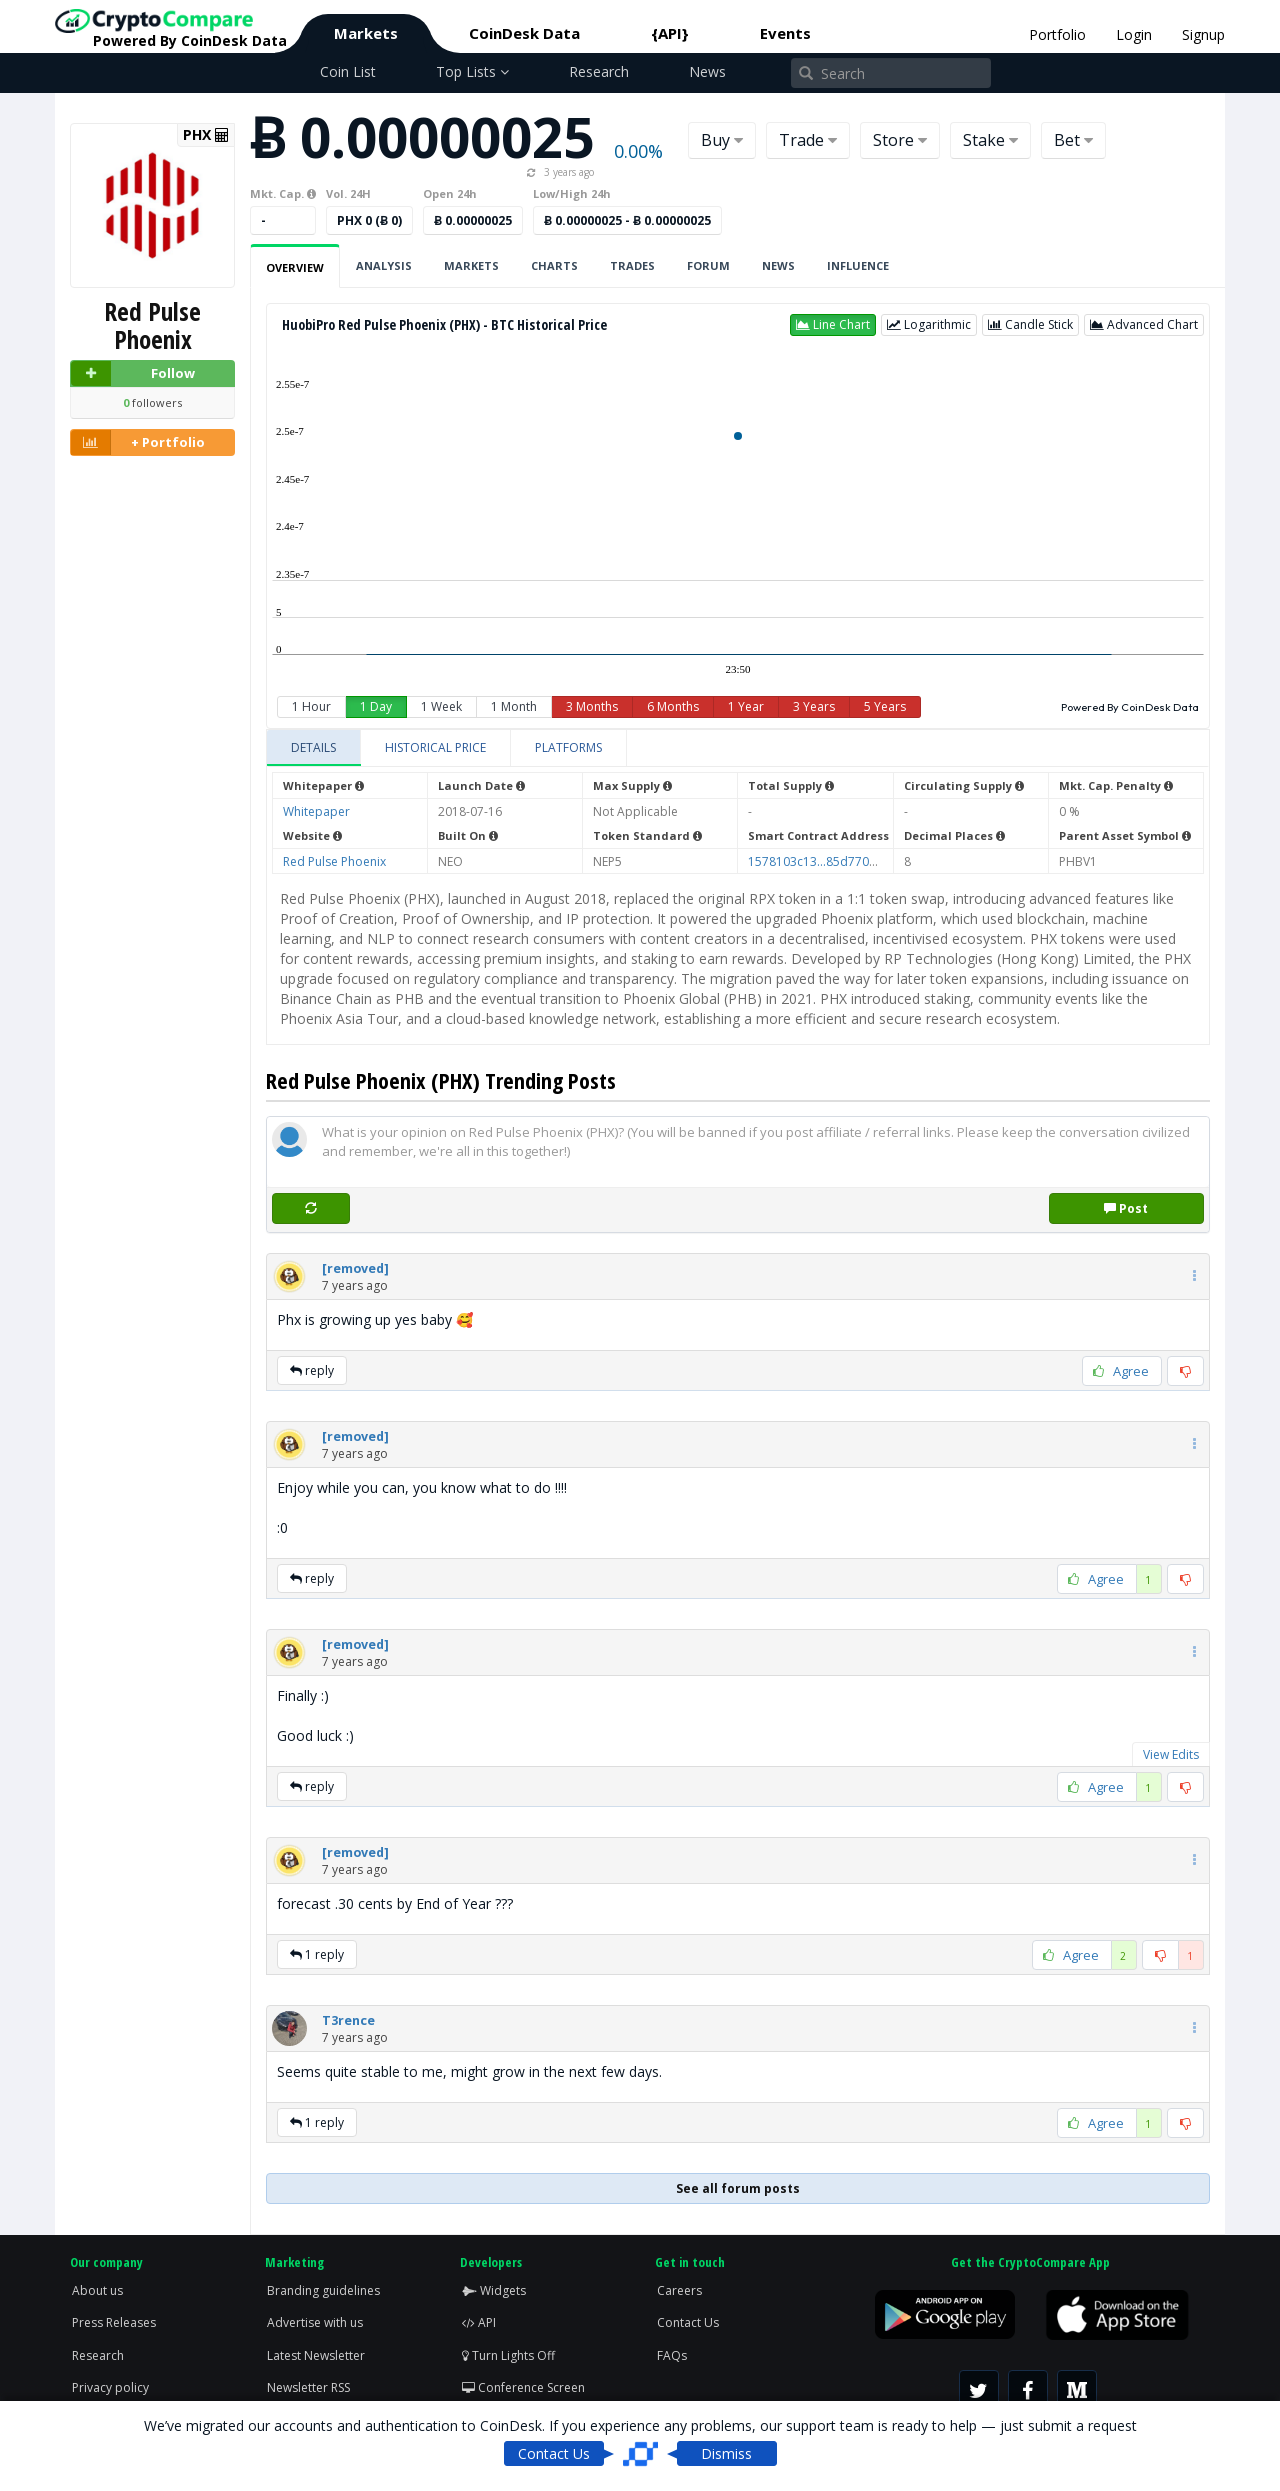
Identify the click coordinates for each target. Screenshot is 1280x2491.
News (707, 71)
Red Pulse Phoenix (334, 861)
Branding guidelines (323, 2290)
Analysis (384, 265)
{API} (670, 33)
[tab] (314, 748)
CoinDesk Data (524, 33)
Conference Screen (523, 2387)
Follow (133, 373)
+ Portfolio (138, 442)
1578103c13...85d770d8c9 (822, 861)
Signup (1203, 34)
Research (599, 71)
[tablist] (738, 748)
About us (97, 2290)
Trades (632, 265)
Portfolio (1057, 34)
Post (1126, 1208)
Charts (554, 265)
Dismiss (726, 2453)
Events (785, 33)
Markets (366, 33)
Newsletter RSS (308, 2387)
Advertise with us (315, 2322)
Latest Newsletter (316, 2355)
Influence (858, 265)
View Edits (1171, 1754)
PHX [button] (206, 135)
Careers (679, 2290)
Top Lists (472, 71)
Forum (708, 265)
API (479, 2322)
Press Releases (114, 2322)
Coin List (348, 71)
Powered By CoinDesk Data (1130, 707)
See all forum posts (738, 2188)
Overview (295, 267)
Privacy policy (110, 2387)
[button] (833, 325)
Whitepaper (316, 811)
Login (1134, 34)
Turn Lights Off (508, 2355)
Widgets (494, 2290)
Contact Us (688, 2322)
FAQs (672, 2355)
